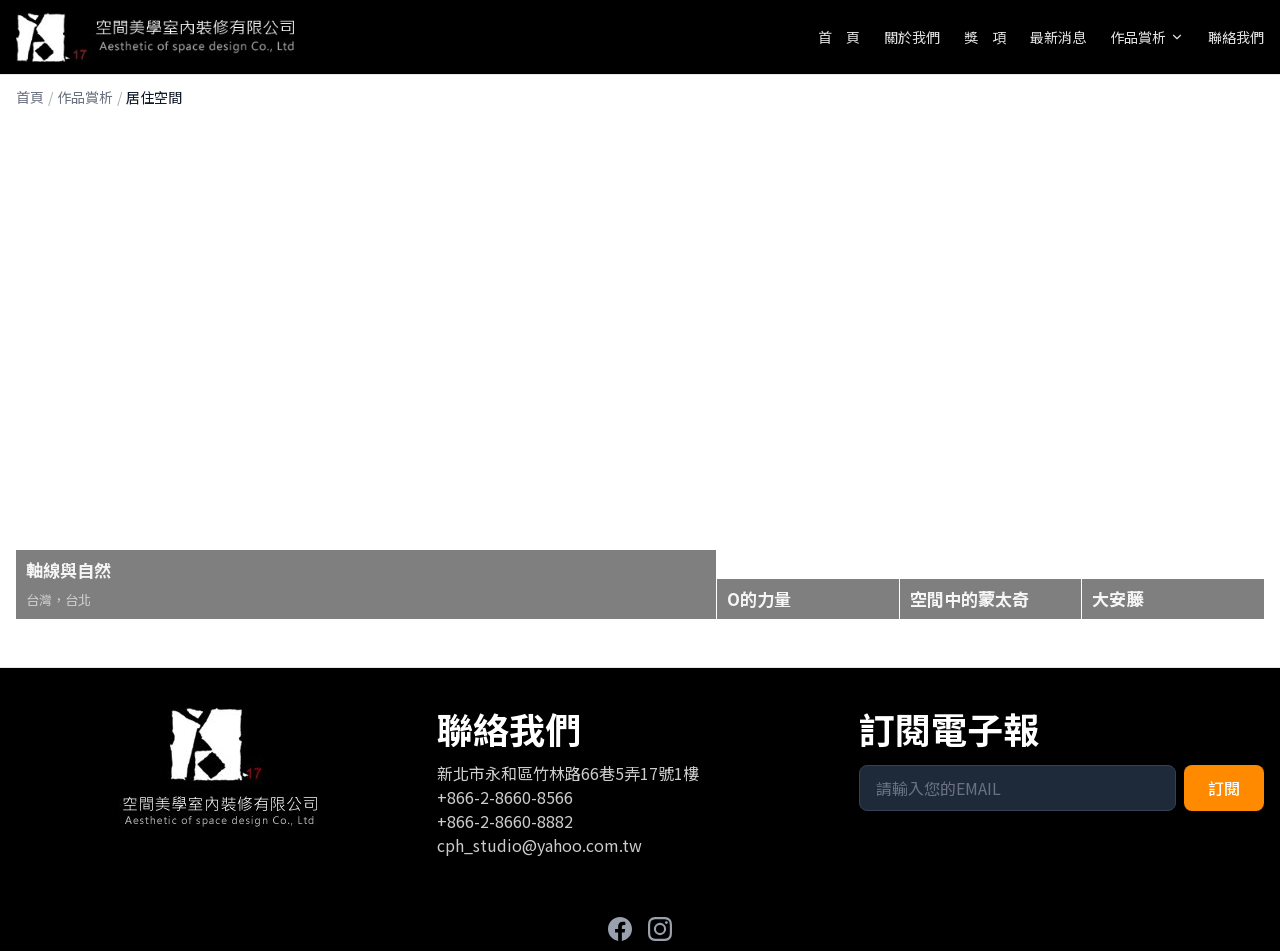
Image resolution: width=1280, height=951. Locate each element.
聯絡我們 (1236, 37)
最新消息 (1058, 37)
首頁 (30, 97)
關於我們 (912, 37)
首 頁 (839, 37)
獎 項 (985, 37)
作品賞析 (1147, 37)
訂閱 (1224, 788)
